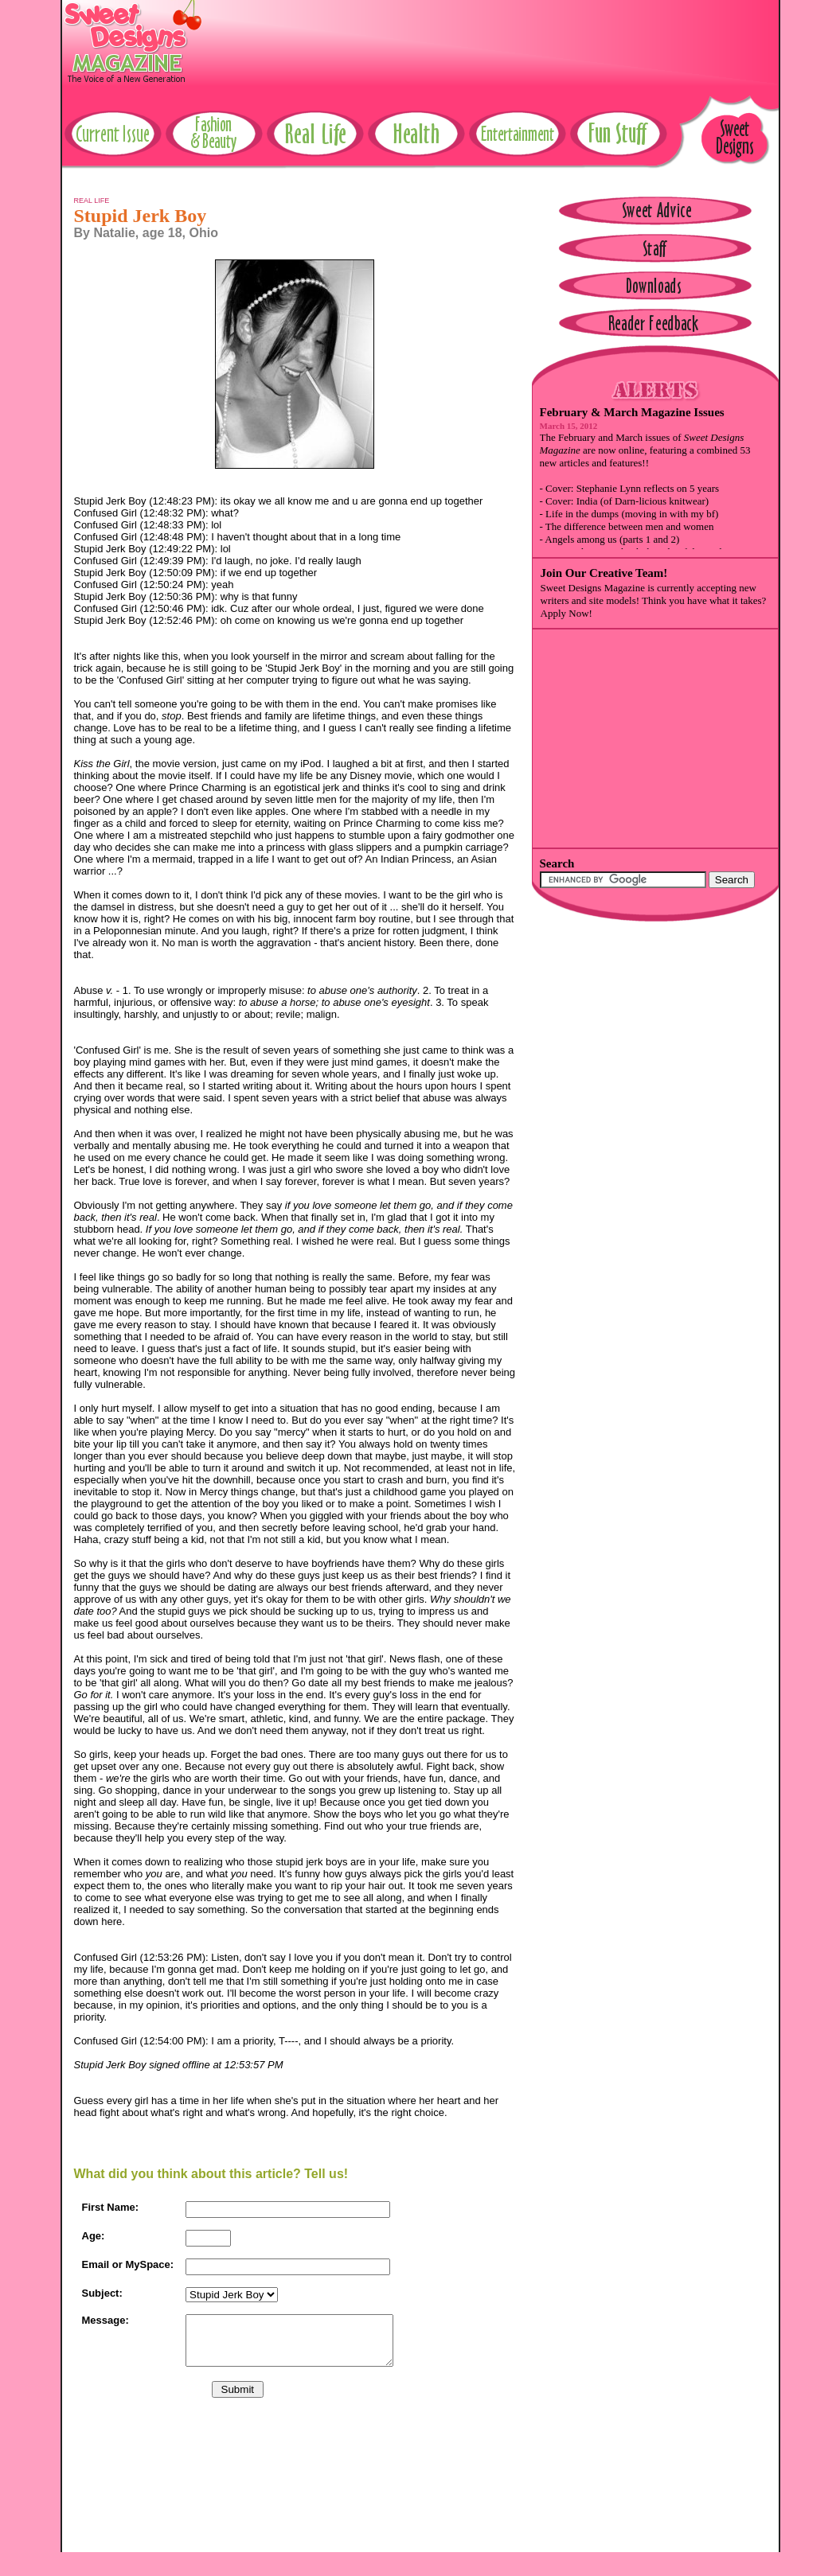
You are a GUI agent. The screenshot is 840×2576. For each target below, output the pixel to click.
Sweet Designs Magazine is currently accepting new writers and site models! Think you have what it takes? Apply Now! (654, 600)
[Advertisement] (489, 36)
